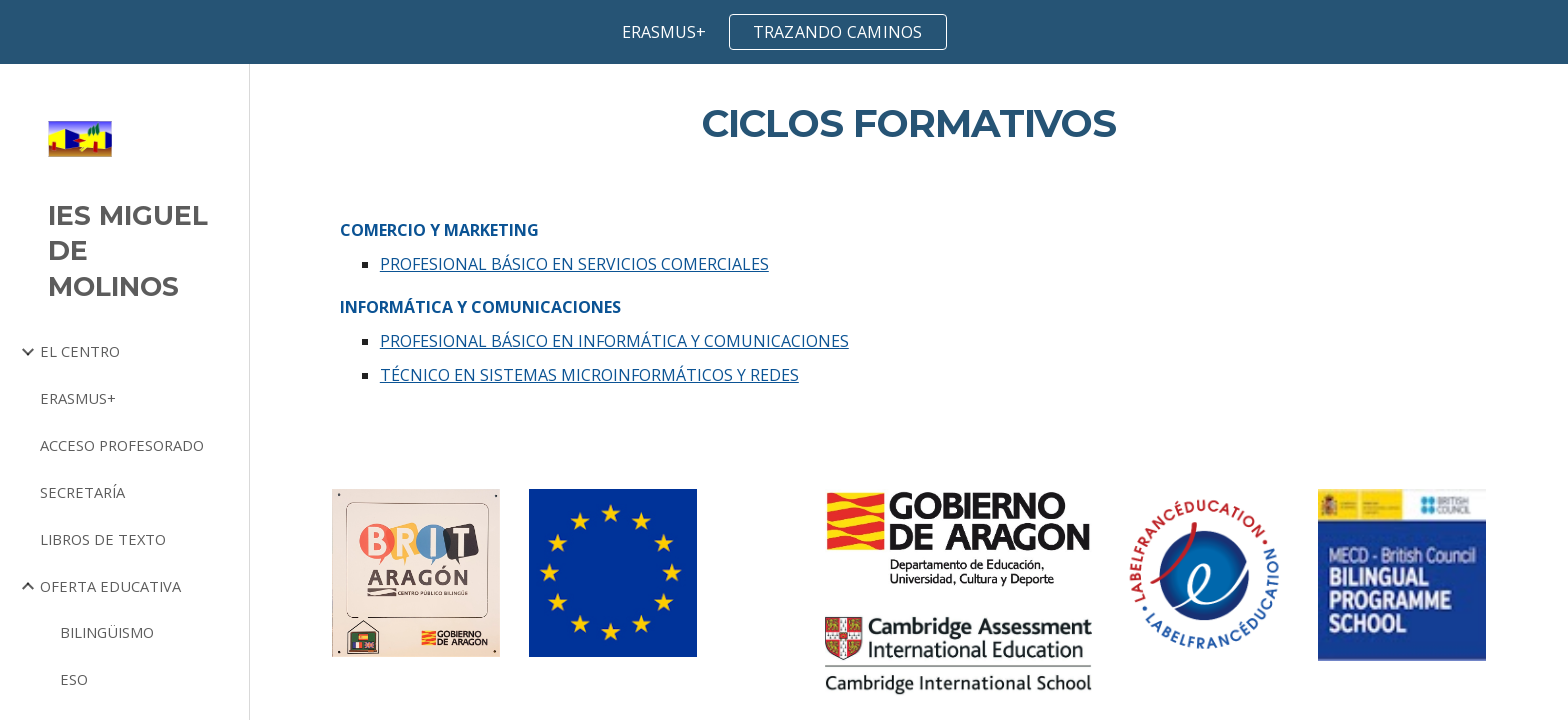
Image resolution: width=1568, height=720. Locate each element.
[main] (909, 124)
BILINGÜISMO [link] (107, 632)
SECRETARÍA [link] (82, 492)
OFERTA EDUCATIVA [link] (110, 586)
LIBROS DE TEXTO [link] (103, 539)
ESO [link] (74, 679)
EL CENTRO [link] (80, 351)
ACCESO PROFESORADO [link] (122, 445)
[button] (1544, 92)
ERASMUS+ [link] (78, 398)
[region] (784, 32)
